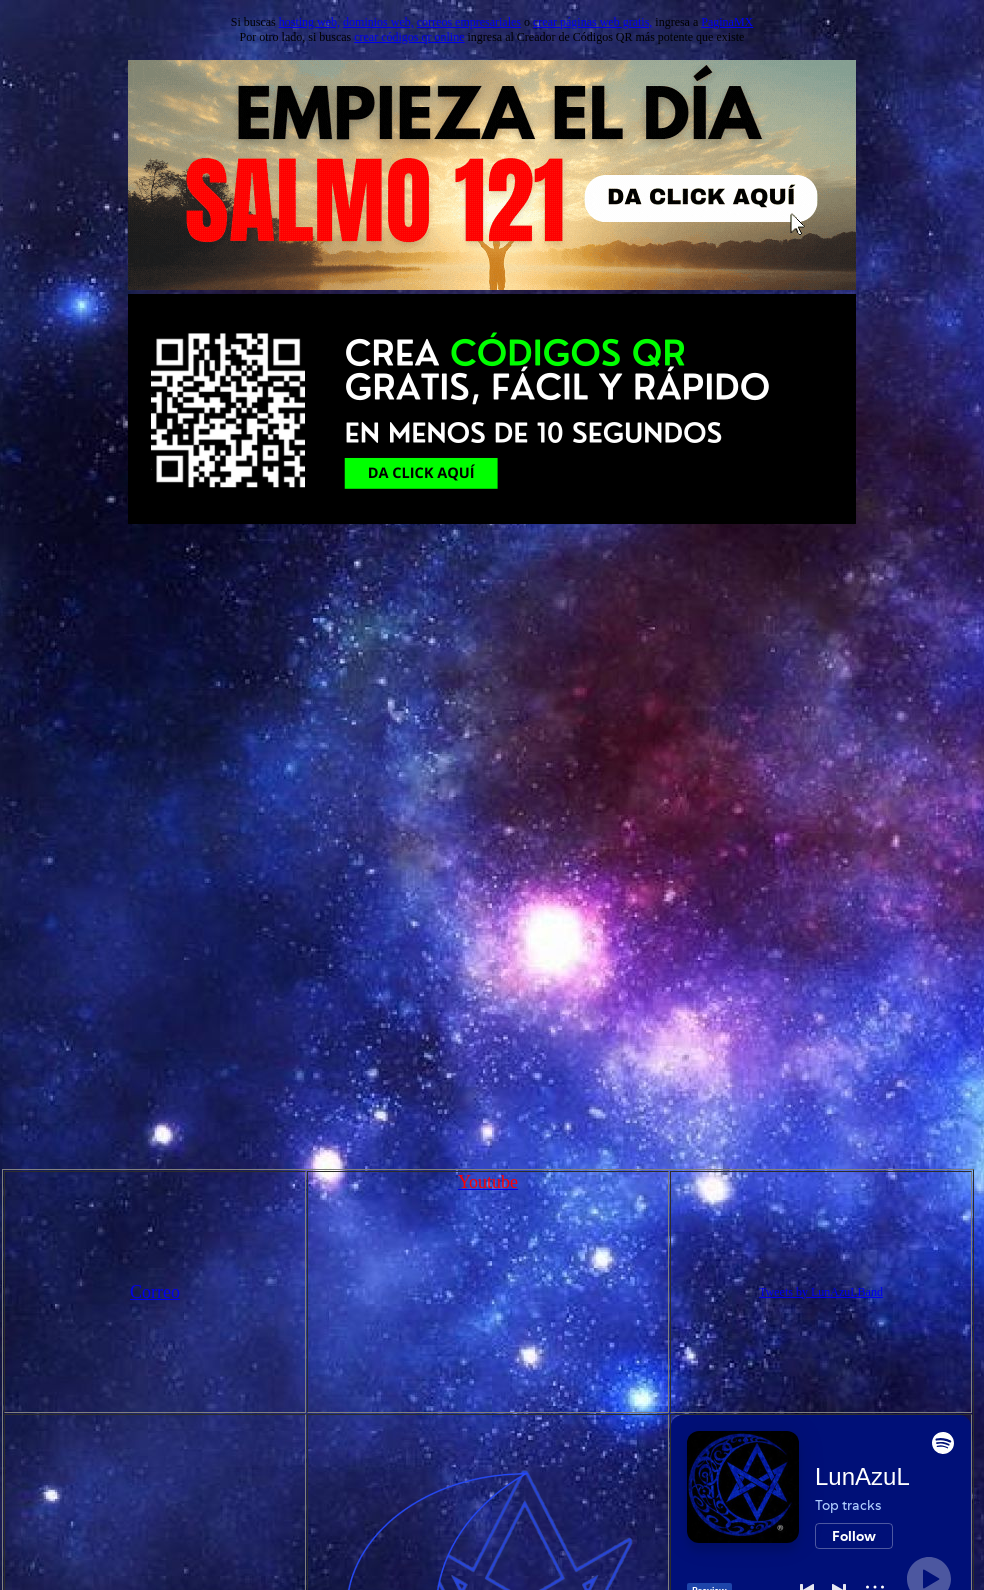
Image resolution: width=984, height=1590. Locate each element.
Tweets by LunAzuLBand (821, 1292)
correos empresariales (469, 22)
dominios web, (378, 22)
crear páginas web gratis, (592, 22)
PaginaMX (727, 22)
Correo (155, 1292)
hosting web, (309, 22)
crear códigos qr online (409, 37)
